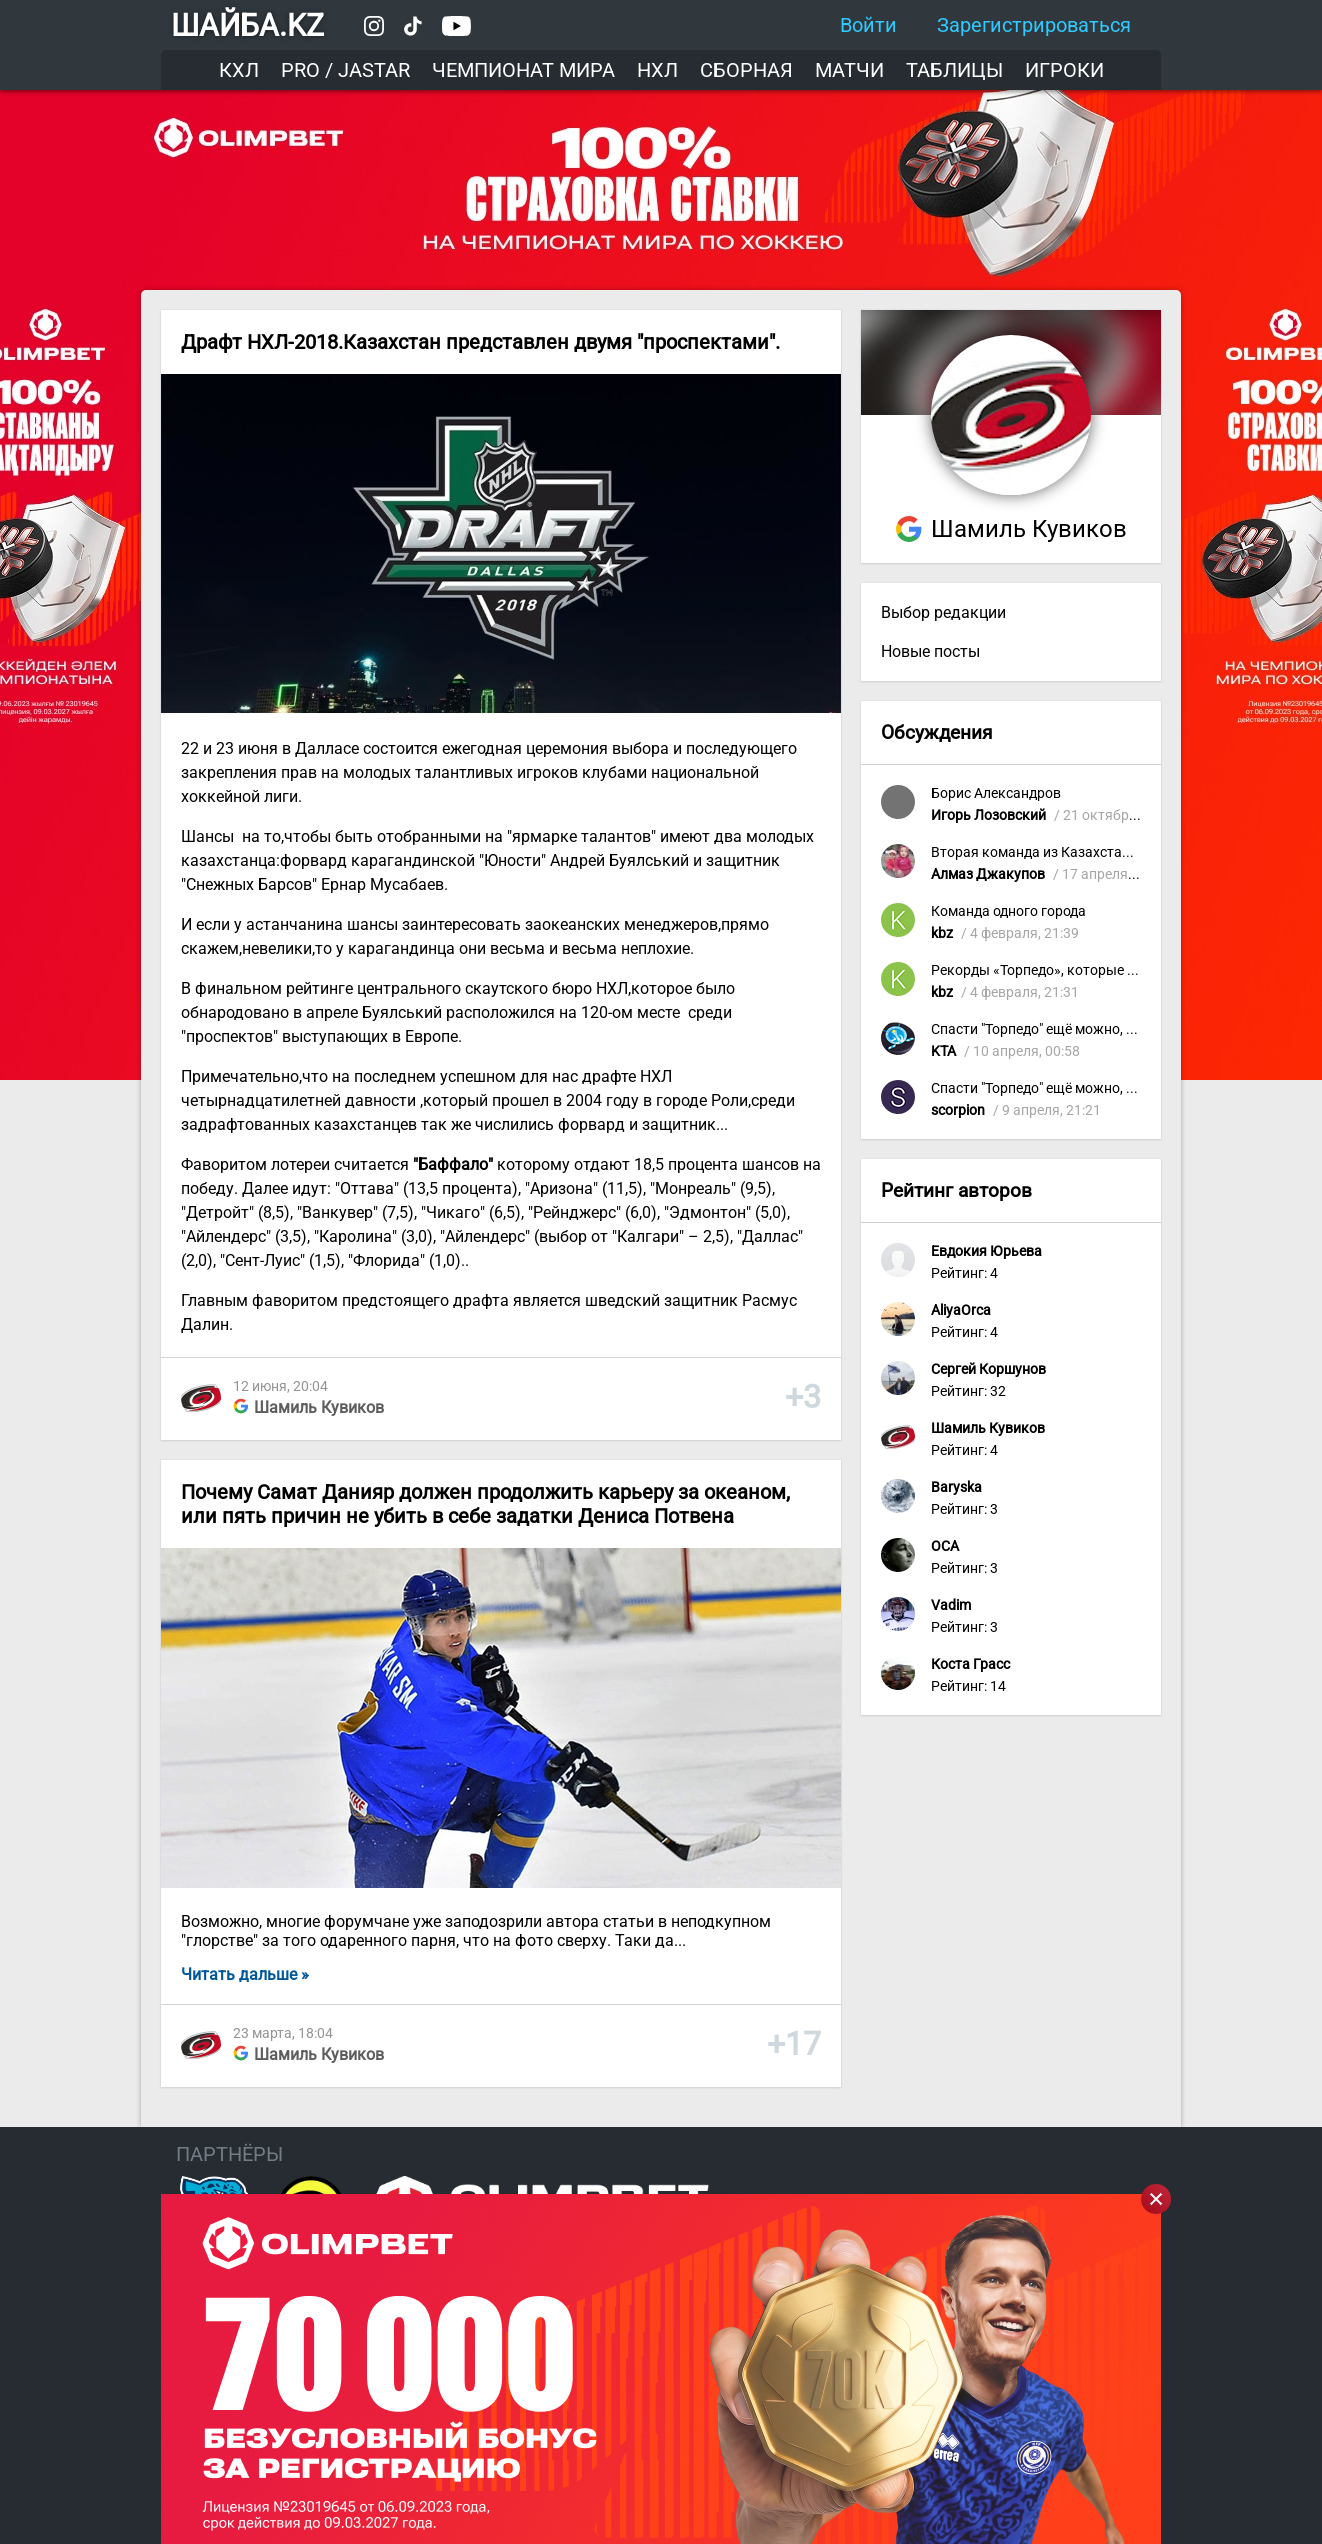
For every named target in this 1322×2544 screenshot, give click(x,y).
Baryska (956, 1487)
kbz (942, 933)
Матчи (849, 70)
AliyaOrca (961, 1310)
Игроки (1064, 70)
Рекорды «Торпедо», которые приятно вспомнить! (1096, 970)
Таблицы (954, 70)
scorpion (958, 1110)
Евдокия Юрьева (986, 1251)
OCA (945, 1546)
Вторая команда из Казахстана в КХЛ (1055, 852)
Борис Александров (996, 793)
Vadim (951, 1605)
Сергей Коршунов (988, 1369)
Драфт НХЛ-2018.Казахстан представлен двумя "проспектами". (480, 342)
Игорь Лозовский (988, 815)
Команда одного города (1008, 911)
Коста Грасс (970, 1664)
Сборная (746, 70)
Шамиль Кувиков (319, 1407)
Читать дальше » (245, 1974)
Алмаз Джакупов (988, 874)
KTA (943, 1051)
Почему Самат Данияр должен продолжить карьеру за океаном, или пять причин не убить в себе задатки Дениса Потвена (485, 1504)
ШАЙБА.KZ (247, 25)
